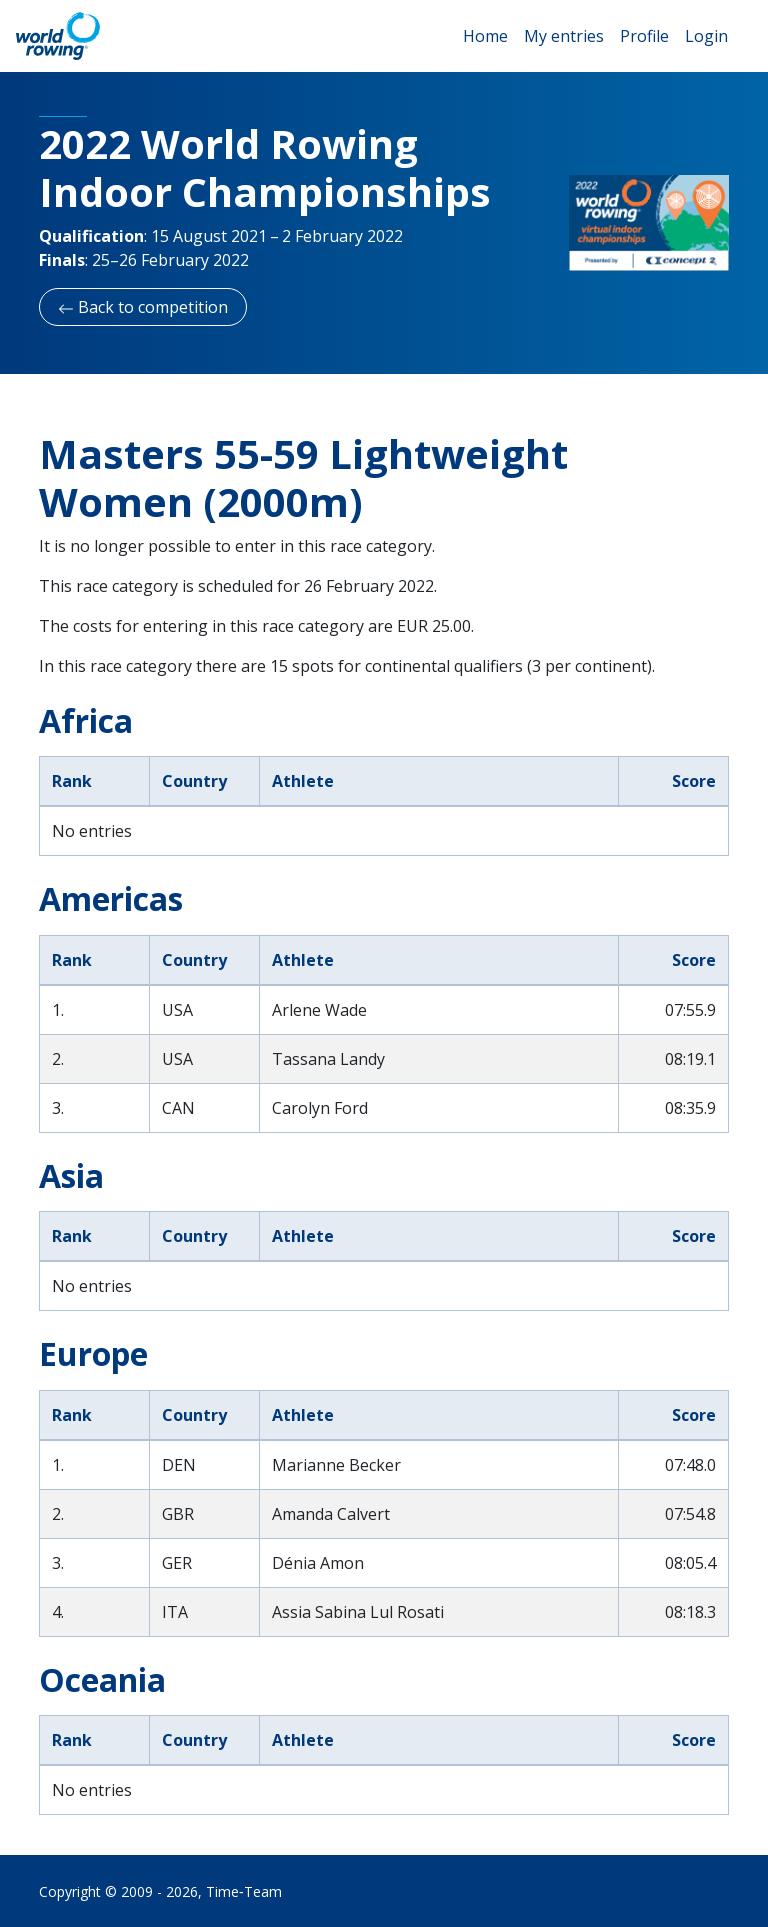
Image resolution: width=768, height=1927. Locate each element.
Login (706, 36)
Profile (644, 36)
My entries (564, 36)
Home (485, 36)
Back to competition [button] (143, 307)
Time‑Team (244, 1891)
